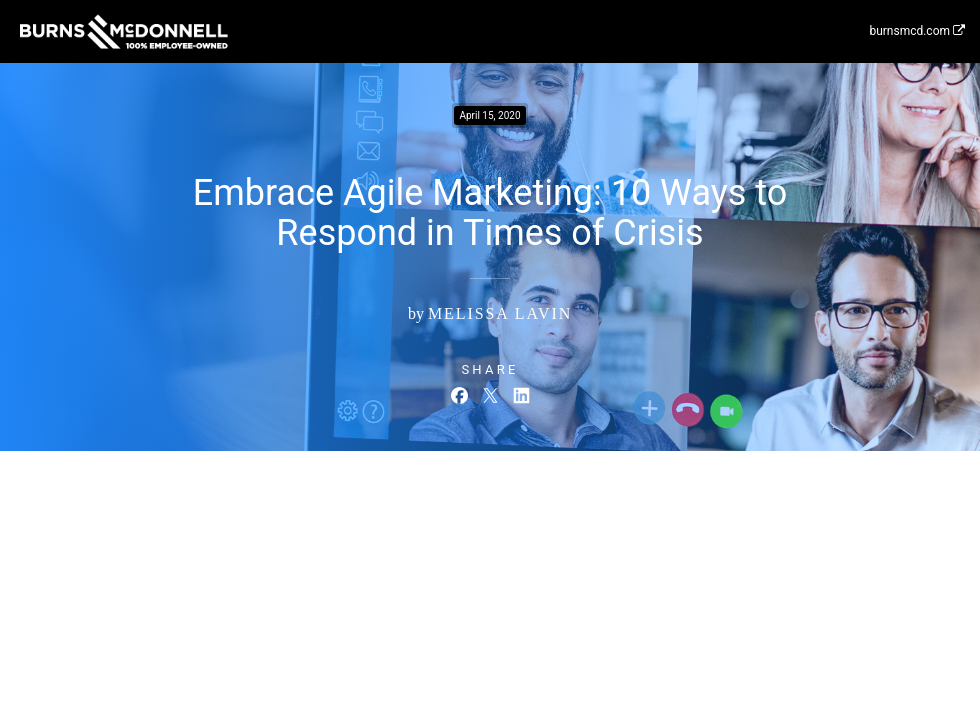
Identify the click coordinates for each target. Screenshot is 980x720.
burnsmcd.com (917, 31)
